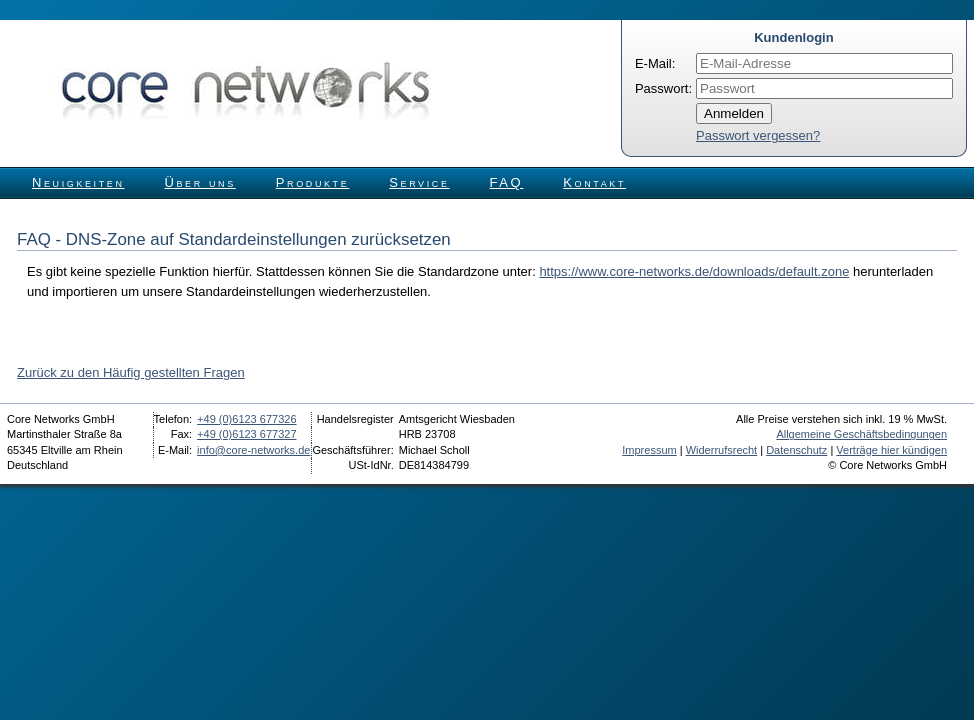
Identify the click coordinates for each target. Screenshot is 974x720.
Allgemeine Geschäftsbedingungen (861, 434)
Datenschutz (796, 450)
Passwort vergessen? (758, 135)
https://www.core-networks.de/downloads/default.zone (694, 271)
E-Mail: (655, 63)
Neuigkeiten (78, 182)
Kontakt (594, 182)
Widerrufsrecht (722, 450)
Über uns (200, 182)
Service (419, 182)
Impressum (649, 450)
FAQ (507, 182)
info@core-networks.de (253, 450)
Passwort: (663, 88)
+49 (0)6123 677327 (246, 434)
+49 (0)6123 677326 (246, 419)
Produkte (312, 182)
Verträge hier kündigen (891, 450)
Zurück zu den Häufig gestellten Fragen (131, 372)
